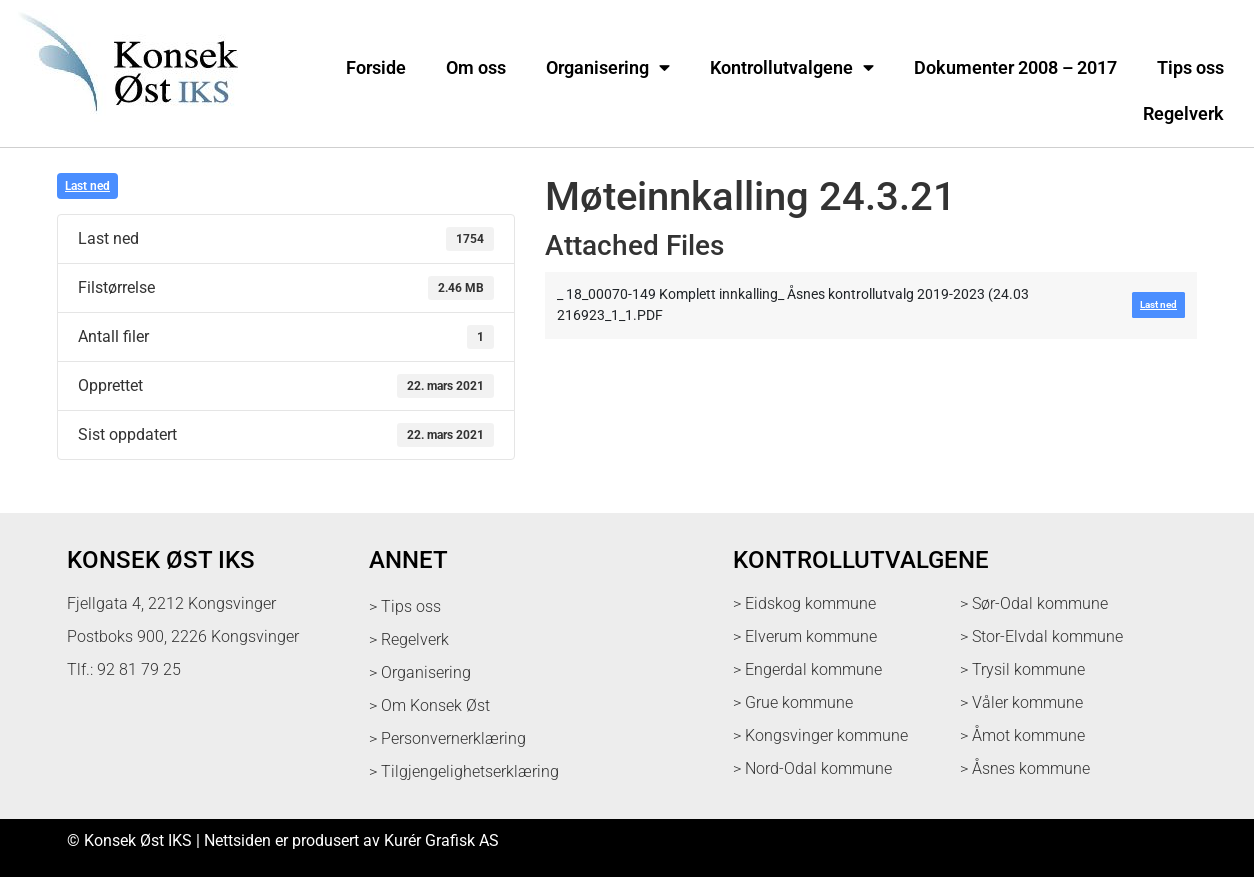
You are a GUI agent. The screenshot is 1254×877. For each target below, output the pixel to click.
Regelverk (1183, 114)
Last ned (87, 186)
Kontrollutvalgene (792, 68)
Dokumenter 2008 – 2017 (1015, 68)
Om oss (476, 68)
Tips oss (1190, 68)
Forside (376, 68)
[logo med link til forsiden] (124, 124)
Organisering (608, 68)
